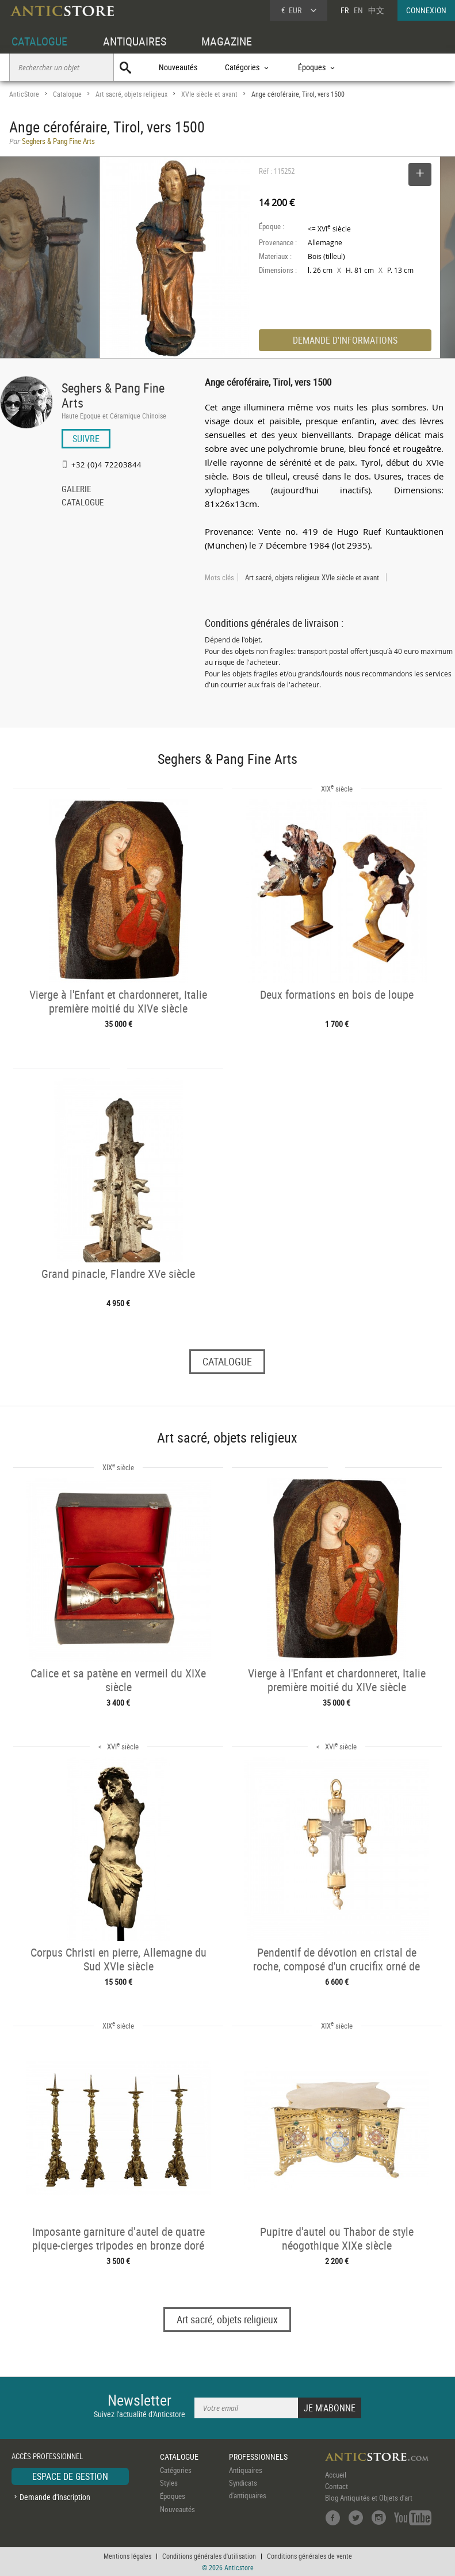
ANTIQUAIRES (134, 41)
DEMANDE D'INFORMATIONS (345, 340)
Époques (172, 2496)
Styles (169, 2483)
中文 (376, 10)
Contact (336, 2486)
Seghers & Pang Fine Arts (113, 395)
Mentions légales (127, 2555)
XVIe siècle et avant (209, 94)
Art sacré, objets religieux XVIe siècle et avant (312, 577)
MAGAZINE (226, 41)
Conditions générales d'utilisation (209, 2555)
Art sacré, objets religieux (131, 94)
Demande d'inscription (55, 2496)
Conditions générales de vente (309, 2555)
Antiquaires (245, 2470)
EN (358, 10)
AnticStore (24, 94)
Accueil (335, 2475)
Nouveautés (178, 67)
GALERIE (76, 489)
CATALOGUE (39, 41)
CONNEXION (426, 10)
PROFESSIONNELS (258, 2456)
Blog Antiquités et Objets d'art (368, 2498)
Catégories (176, 2470)
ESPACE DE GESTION (70, 2476)
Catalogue (67, 94)
